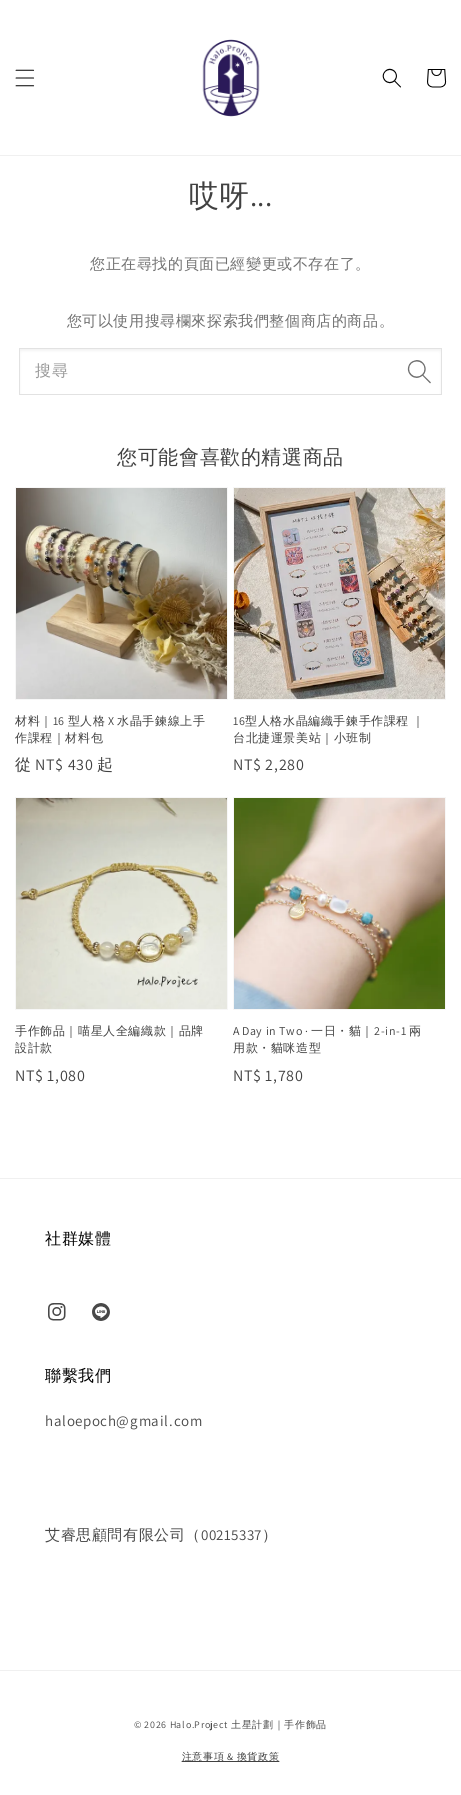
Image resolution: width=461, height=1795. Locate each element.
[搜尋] (419, 371)
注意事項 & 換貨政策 (231, 1756)
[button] (25, 78)
